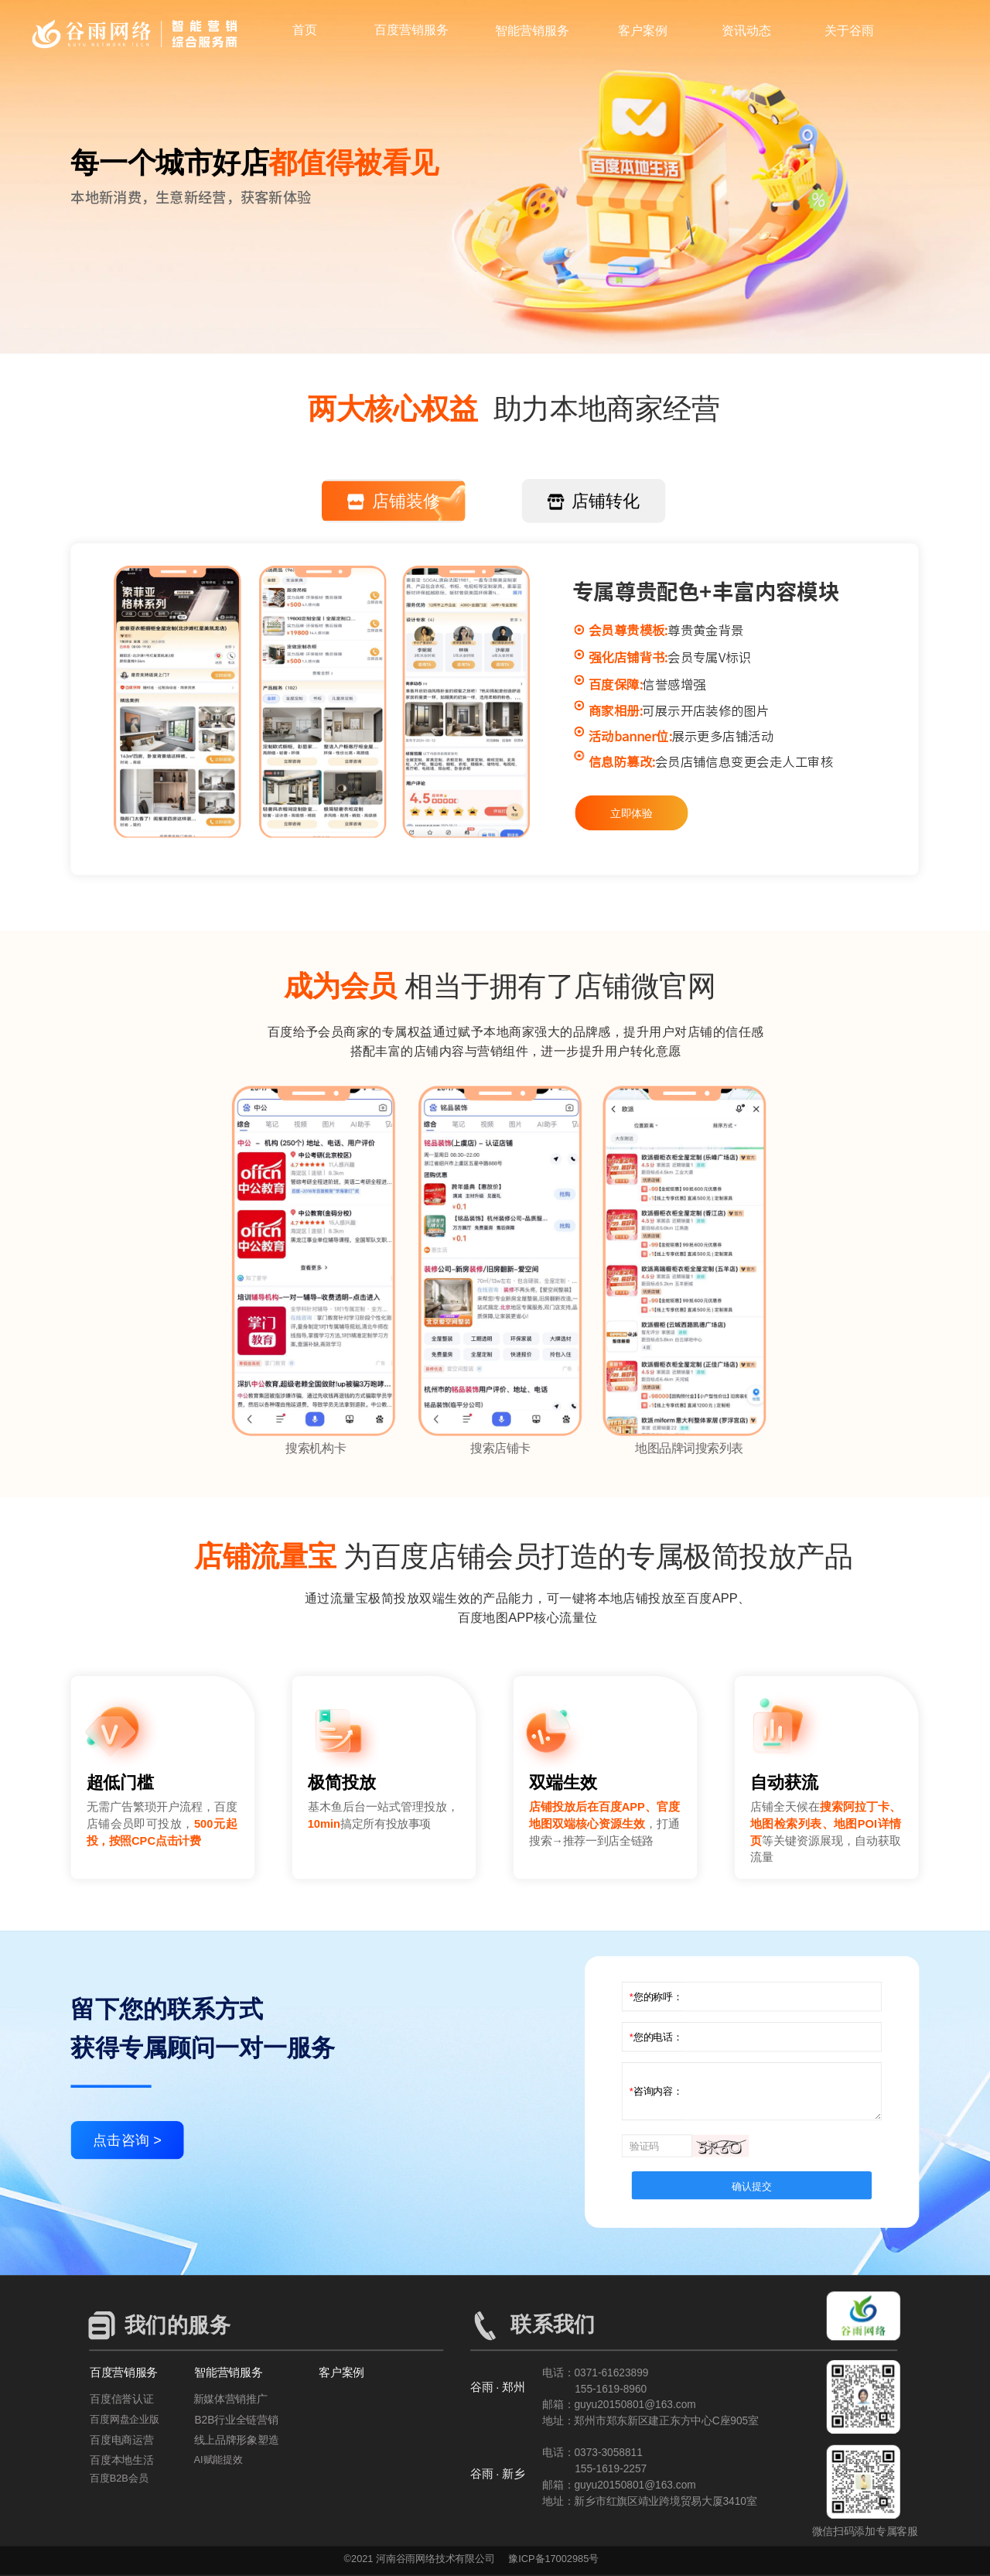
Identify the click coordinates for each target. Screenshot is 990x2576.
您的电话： (658, 2036)
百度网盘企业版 (124, 2420)
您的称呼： (658, 1996)
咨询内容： (658, 2091)
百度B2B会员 (119, 2478)
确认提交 (751, 2186)
